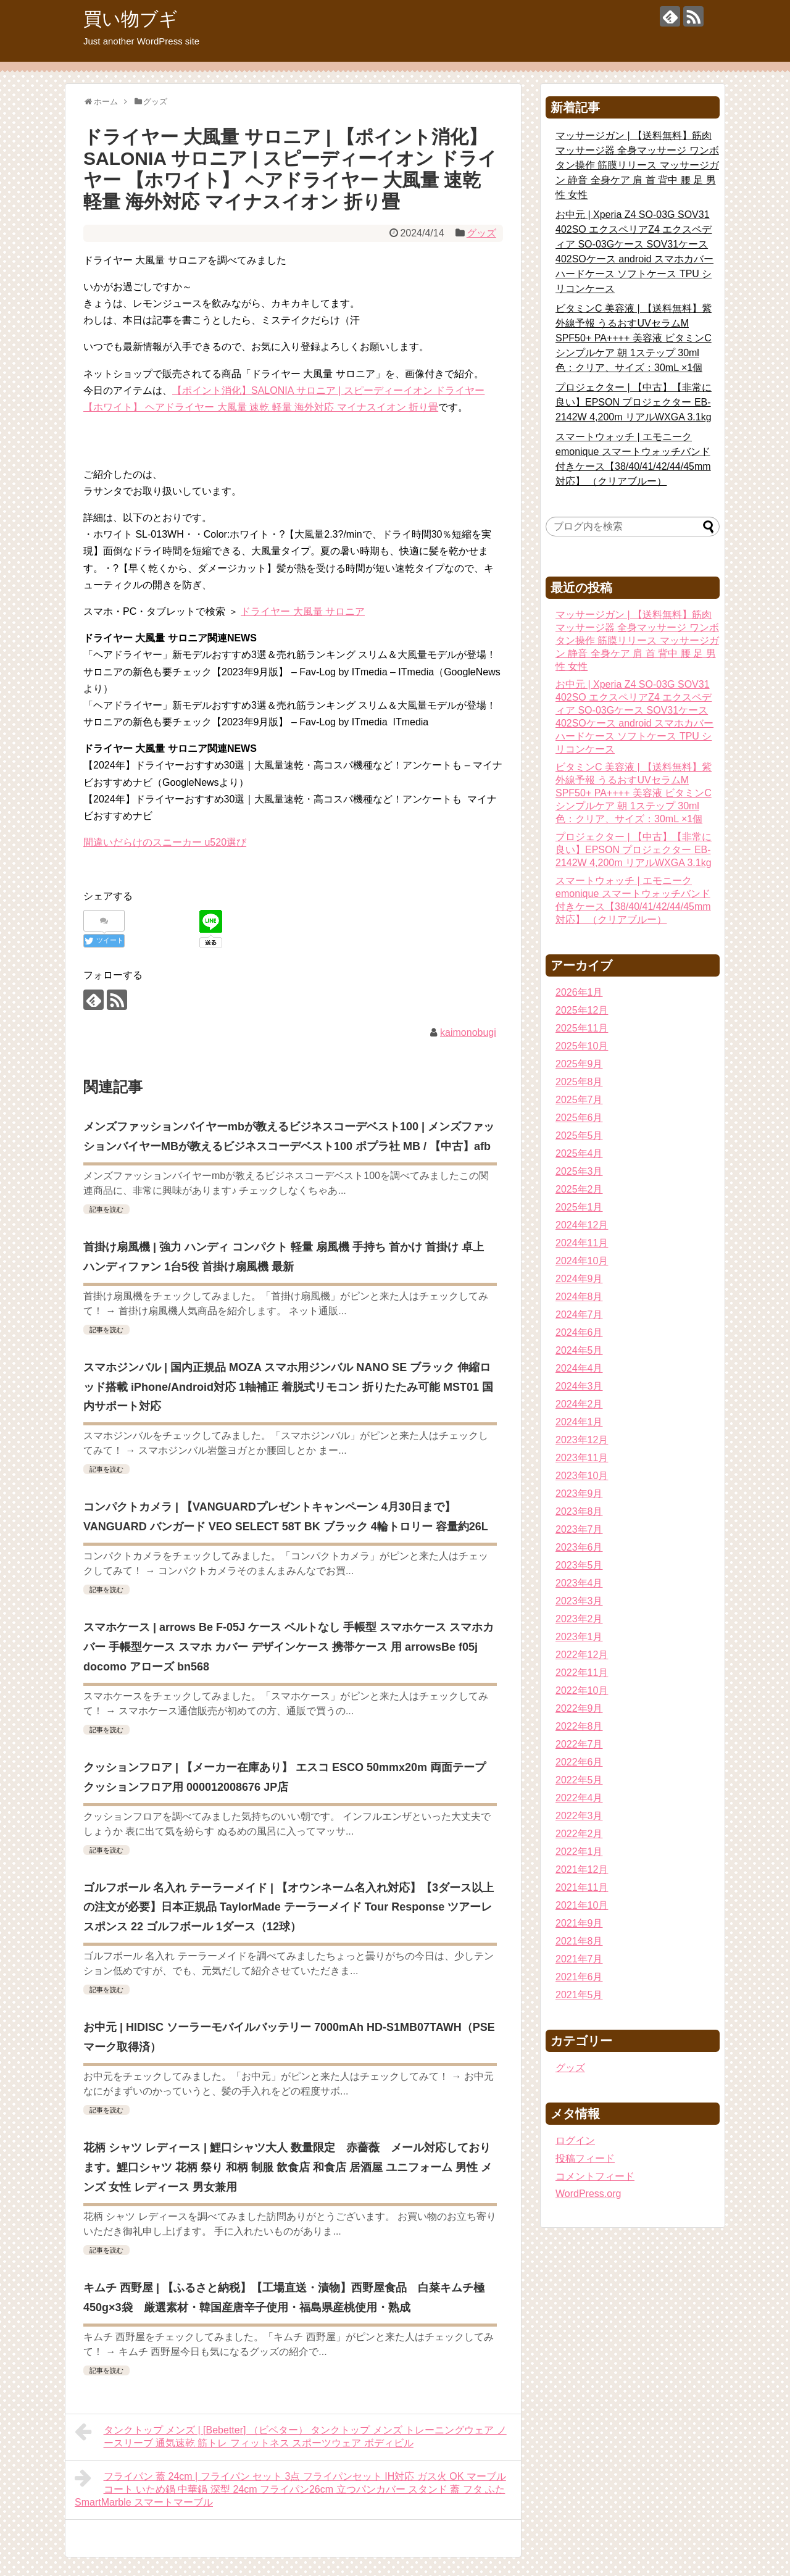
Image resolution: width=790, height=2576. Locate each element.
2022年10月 (581, 1690)
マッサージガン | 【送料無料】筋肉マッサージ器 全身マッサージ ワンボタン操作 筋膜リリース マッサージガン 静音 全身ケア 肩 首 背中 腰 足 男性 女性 (637, 165)
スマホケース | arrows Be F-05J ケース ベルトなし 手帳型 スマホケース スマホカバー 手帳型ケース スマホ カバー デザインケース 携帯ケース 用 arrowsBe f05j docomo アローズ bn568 (288, 1647)
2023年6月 (579, 1547)
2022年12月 (581, 1654)
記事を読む (106, 1209)
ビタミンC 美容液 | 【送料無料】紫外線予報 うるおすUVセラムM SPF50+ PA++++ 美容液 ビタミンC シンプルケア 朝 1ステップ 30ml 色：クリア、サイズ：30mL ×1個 (633, 338)
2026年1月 (579, 992)
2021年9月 (579, 1923)
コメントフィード (594, 2176)
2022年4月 (579, 1798)
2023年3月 (579, 1601)
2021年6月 (579, 1977)
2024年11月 (581, 1243)
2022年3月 (579, 1816)
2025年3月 (579, 1171)
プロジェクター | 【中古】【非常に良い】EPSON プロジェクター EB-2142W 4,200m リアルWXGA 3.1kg (633, 402)
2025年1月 (579, 1207)
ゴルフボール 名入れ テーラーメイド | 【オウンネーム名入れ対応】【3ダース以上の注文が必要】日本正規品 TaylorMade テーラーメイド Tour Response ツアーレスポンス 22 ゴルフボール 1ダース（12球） (288, 1907)
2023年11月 (581, 1458)
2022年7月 (579, 1744)
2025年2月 (579, 1189)
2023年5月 (579, 1565)
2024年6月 (579, 1332)
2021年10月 (581, 1905)
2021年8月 (579, 1941)
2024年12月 (581, 1225)
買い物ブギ (130, 19)
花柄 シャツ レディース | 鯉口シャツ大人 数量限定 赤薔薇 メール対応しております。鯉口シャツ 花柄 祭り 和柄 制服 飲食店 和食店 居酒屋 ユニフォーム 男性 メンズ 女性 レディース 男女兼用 (287, 2167)
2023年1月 (579, 1637)
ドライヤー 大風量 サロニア (303, 611)
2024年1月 (579, 1422)
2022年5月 (579, 1780)
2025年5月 (579, 1135)
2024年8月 (579, 1296)
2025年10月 (581, 1046)
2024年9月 (579, 1278)
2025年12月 (581, 1010)
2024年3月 (579, 1386)
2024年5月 (579, 1350)
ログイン (575, 2140)
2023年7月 (579, 1529)
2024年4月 (579, 1368)
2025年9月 (579, 1064)
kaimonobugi (468, 1032)
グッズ (481, 233)
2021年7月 (579, 1959)
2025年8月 (579, 1082)
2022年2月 (579, 1833)
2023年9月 (579, 1493)
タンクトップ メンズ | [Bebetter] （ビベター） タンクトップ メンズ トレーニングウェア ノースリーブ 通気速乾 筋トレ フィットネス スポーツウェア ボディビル (291, 2435)
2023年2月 (579, 1619)
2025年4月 (579, 1153)
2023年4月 (579, 1583)
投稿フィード (585, 2158)
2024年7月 (579, 1314)
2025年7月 (579, 1099)
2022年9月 (579, 1708)
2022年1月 (579, 1851)
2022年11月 (581, 1672)
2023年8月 (579, 1511)
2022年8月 (579, 1726)
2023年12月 (581, 1440)
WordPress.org (588, 2193)
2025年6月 (579, 1117)
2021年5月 (579, 1995)
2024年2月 (579, 1404)
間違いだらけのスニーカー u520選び (164, 842)
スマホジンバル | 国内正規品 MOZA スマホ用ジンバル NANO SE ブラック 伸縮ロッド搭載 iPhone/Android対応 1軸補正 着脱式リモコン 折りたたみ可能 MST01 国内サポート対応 (288, 1387)
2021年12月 (581, 1869)
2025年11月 (581, 1028)
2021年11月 (581, 1887)
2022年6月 (579, 1762)
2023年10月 (581, 1475)
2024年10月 (581, 1261)
